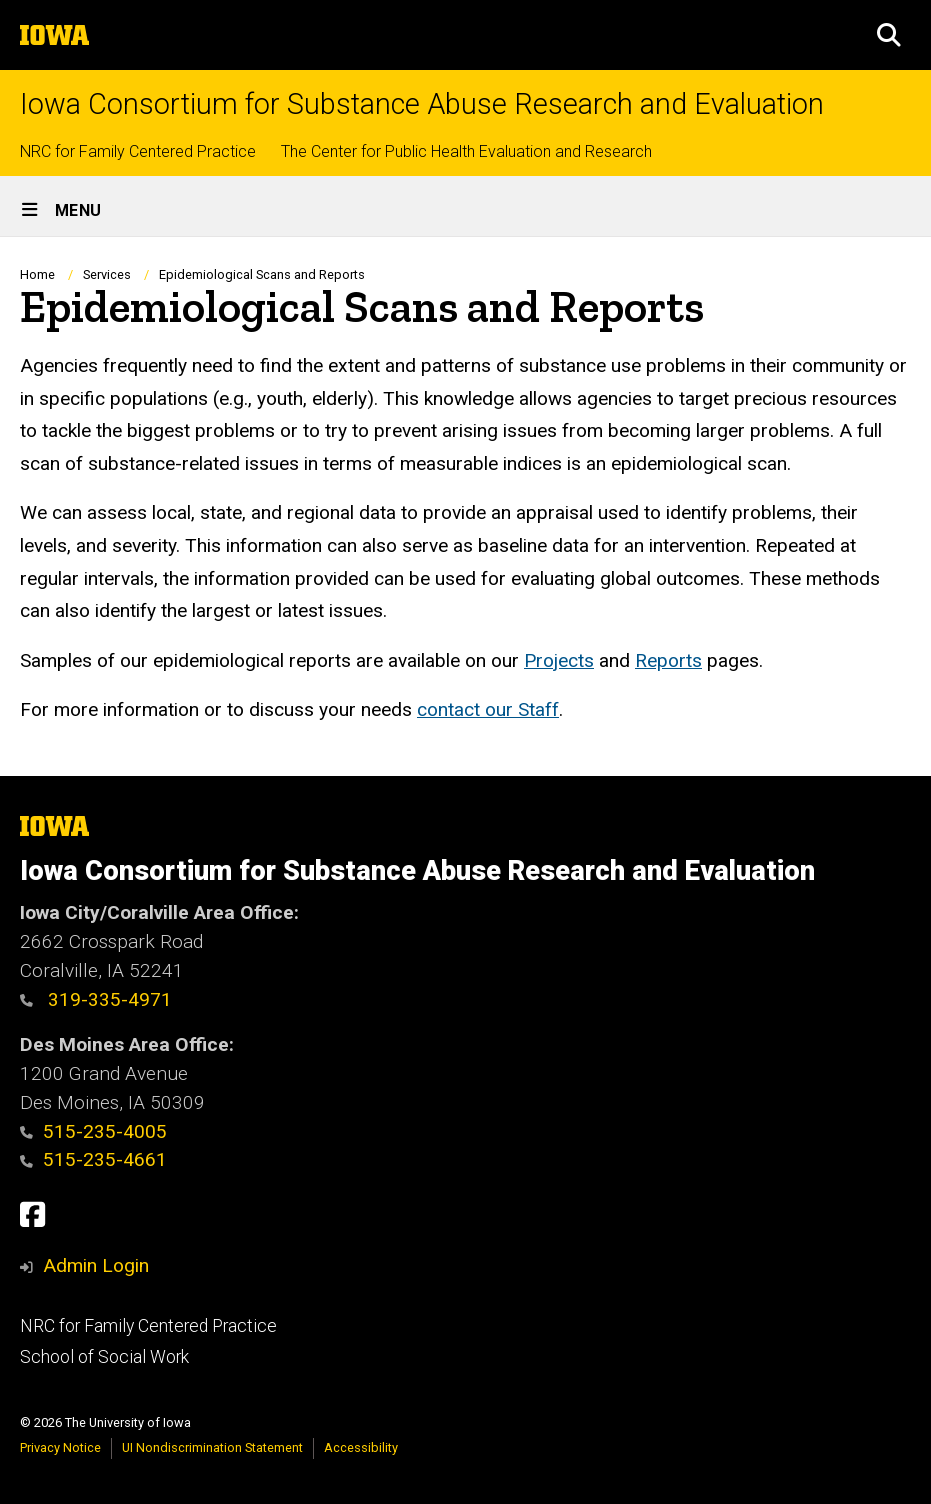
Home (37, 274)
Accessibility (361, 1447)
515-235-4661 (93, 1159)
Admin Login (96, 1265)
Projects (559, 660)
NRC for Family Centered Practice (138, 151)
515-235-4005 (93, 1131)
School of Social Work (104, 1357)
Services (107, 274)
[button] (889, 35)
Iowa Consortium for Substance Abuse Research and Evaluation (422, 104)
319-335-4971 (96, 999)
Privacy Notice (60, 1447)
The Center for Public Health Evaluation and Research (466, 151)
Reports (668, 660)
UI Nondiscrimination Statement (212, 1447)
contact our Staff (488, 710)
